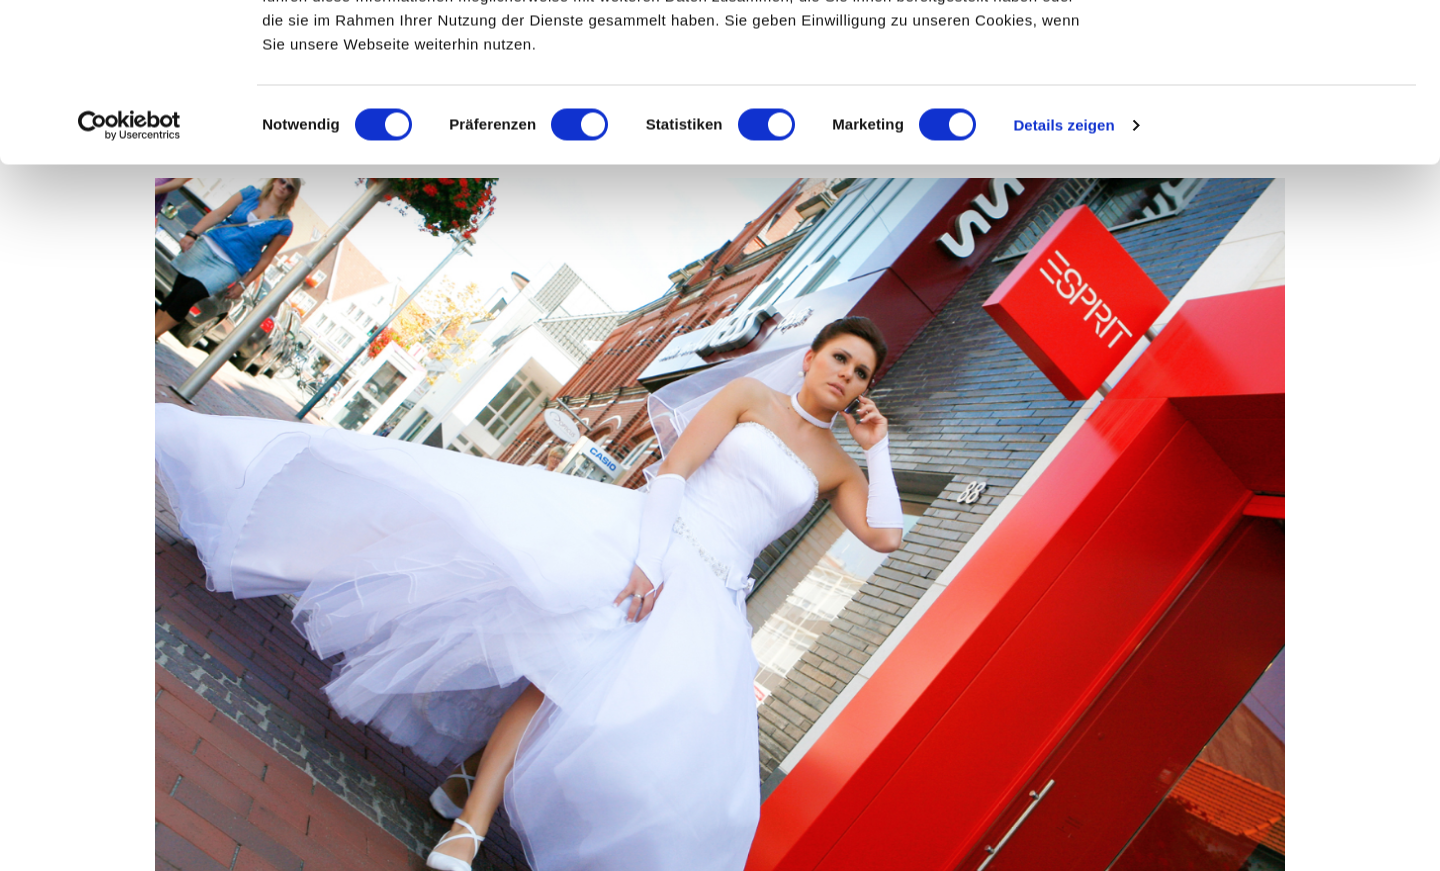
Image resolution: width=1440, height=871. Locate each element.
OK (1273, 52)
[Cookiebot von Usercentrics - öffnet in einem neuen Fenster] (129, 274)
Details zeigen (1063, 273)
